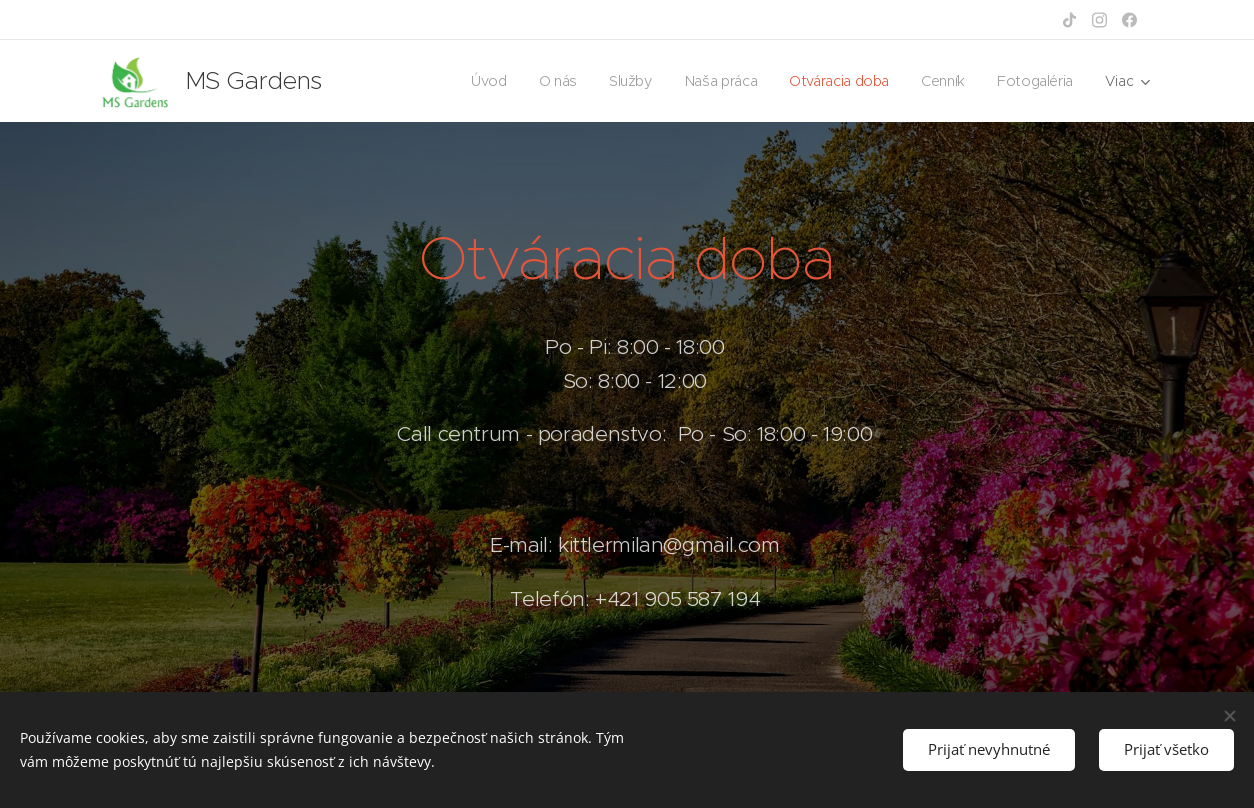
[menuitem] (482, 81)
